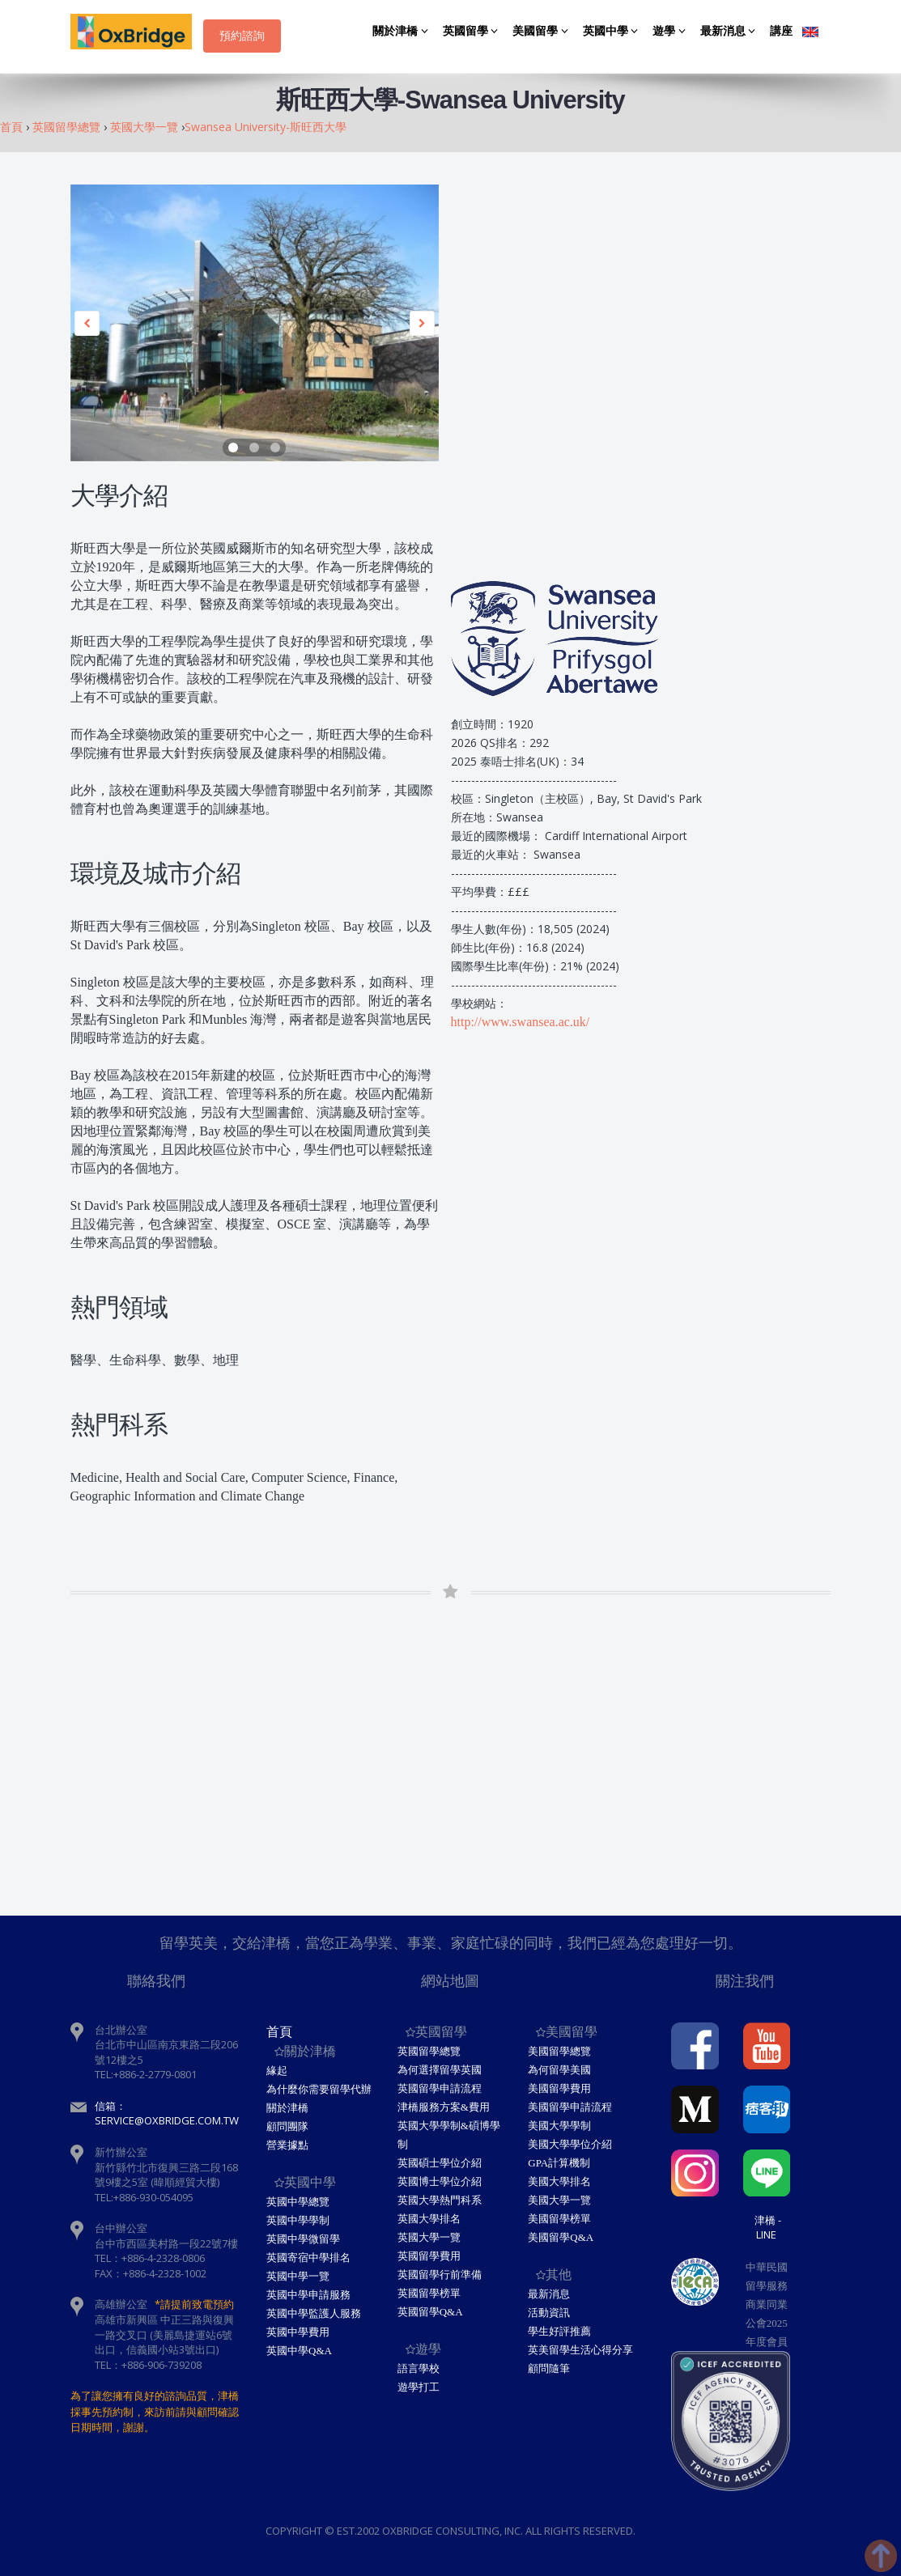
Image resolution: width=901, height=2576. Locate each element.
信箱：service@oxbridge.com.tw (167, 2113)
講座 (781, 31)
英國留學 (473, 31)
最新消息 (730, 31)
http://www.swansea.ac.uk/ (520, 1022)
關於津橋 (402, 31)
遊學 (671, 31)
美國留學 (542, 31)
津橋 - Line (767, 2227)
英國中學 (613, 31)
